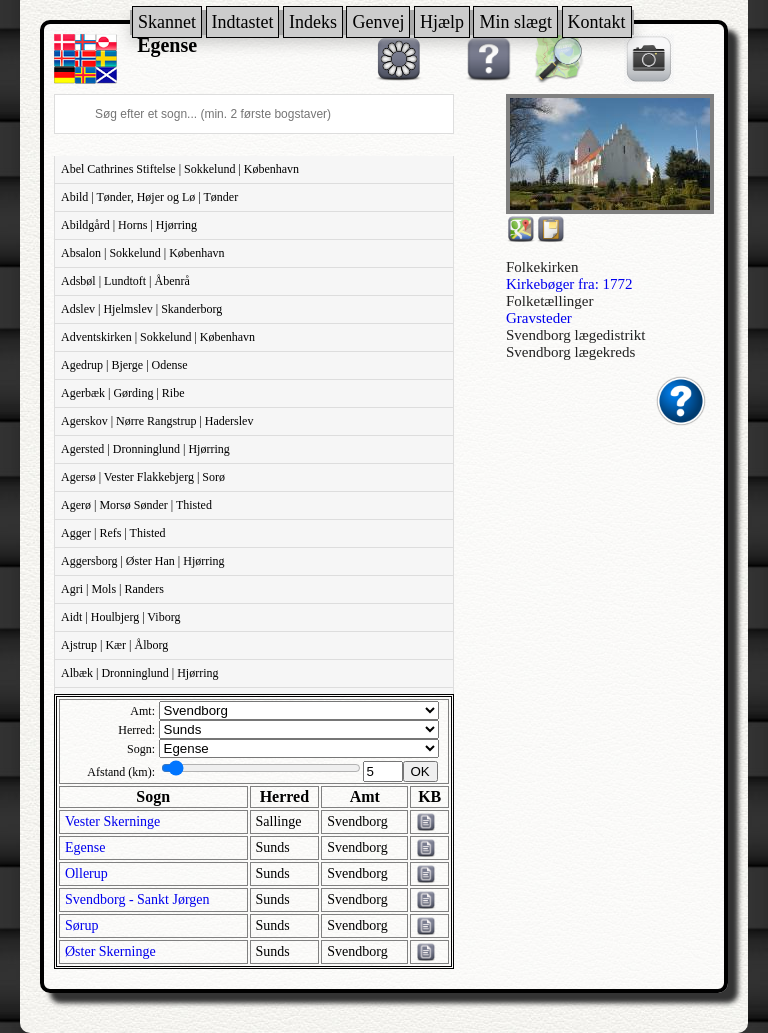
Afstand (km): (121, 772)
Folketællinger (550, 301)
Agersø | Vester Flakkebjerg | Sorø (143, 477)
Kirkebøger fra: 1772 (569, 284)
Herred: (136, 730)
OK (420, 771)
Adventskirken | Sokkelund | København (158, 337)
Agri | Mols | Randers (112, 589)
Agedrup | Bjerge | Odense (124, 365)
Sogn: (141, 749)
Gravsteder (539, 318)
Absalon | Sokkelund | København (142, 253)
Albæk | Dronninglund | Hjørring (139, 673)
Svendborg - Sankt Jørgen (137, 899)
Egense (85, 847)
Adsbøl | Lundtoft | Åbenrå (125, 281)
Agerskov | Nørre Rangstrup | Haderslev (157, 421)
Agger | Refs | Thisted (113, 533)
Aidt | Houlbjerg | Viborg (120, 617)
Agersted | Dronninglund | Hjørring (145, 449)
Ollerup (86, 873)
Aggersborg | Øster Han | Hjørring (143, 561)
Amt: (142, 711)
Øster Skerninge (110, 951)
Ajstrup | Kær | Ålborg (114, 645)
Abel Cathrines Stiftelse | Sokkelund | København (180, 169)
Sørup (81, 925)
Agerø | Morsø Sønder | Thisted (136, 505)
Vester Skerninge (112, 821)
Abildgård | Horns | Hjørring (129, 225)
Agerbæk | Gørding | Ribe (122, 393)
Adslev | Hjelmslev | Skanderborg (141, 309)
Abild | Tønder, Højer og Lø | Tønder (149, 197)
